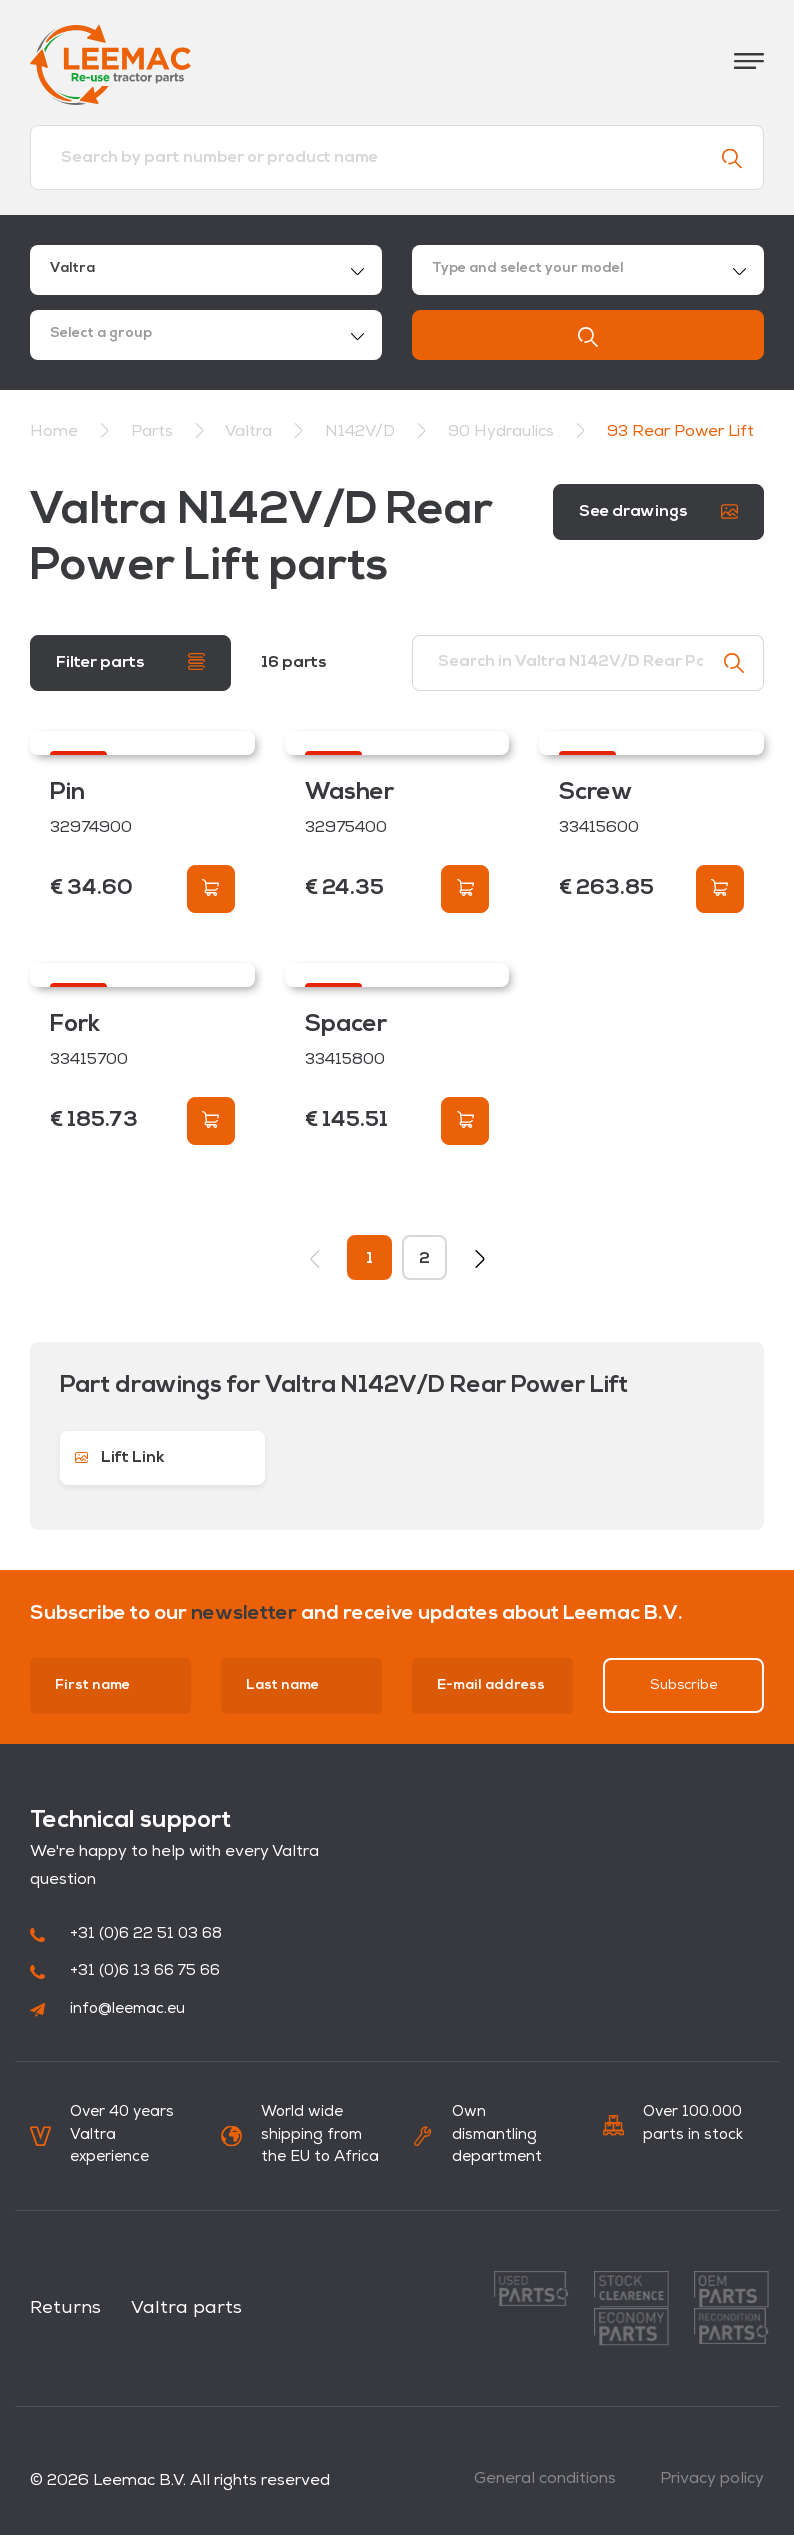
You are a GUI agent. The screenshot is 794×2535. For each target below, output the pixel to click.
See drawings (658, 511)
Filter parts (130, 661)
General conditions (545, 2479)
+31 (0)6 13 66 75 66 (125, 1971)
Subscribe (684, 1685)
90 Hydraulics (503, 432)
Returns (65, 2308)
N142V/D (362, 432)
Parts (154, 432)
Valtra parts (186, 2308)
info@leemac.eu (107, 2009)
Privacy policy (712, 2479)
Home (54, 432)
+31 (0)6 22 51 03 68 (126, 1934)
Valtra (250, 432)
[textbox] (588, 270)
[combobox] (206, 270)
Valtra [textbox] (72, 268)
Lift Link (120, 1458)
